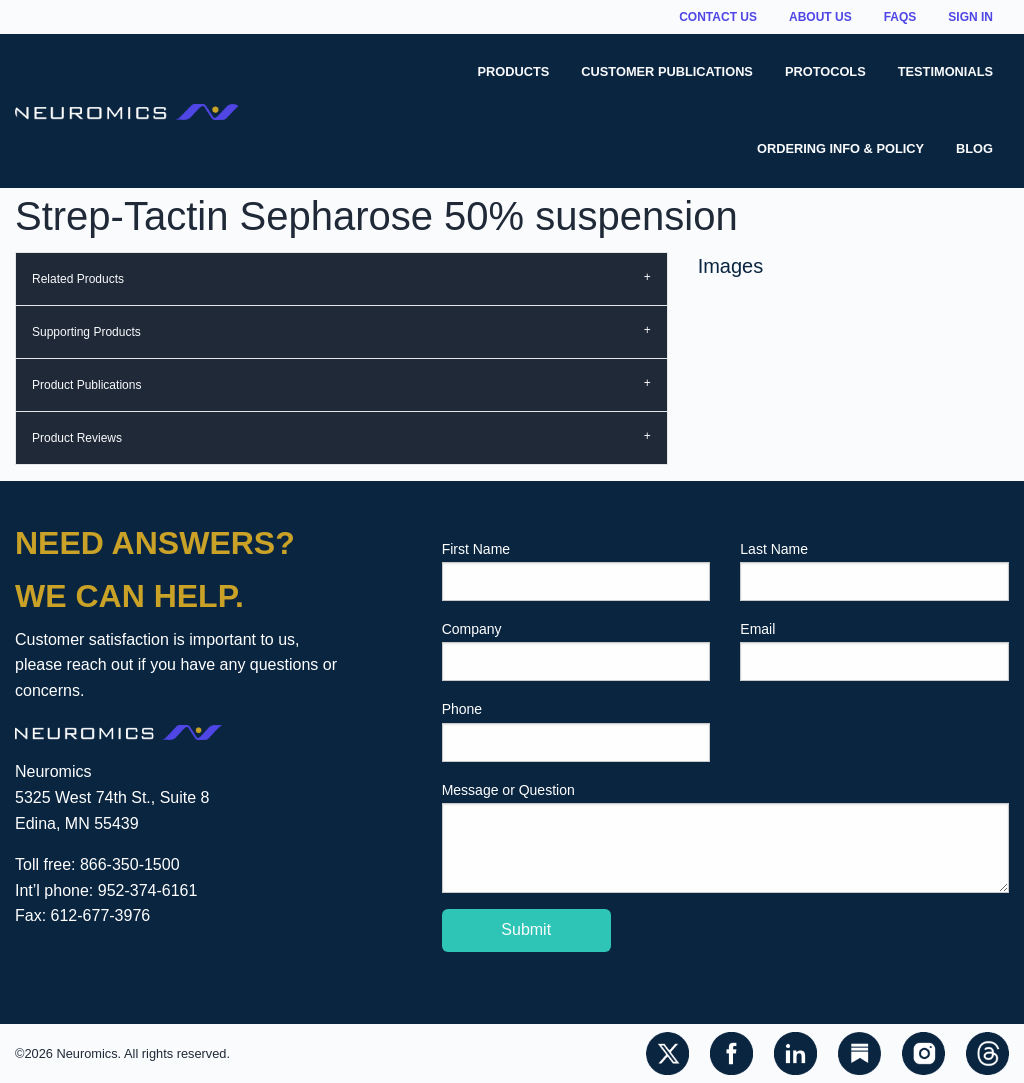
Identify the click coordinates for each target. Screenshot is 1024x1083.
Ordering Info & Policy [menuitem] (840, 148)
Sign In (970, 17)
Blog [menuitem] (974, 148)
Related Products (78, 279)
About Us (820, 17)
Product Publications (86, 385)
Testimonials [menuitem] (945, 71)
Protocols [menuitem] (825, 71)
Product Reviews (77, 438)
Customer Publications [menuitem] (667, 71)
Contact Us (718, 17)
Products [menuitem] (514, 71)
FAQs (900, 17)
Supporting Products (86, 332)
